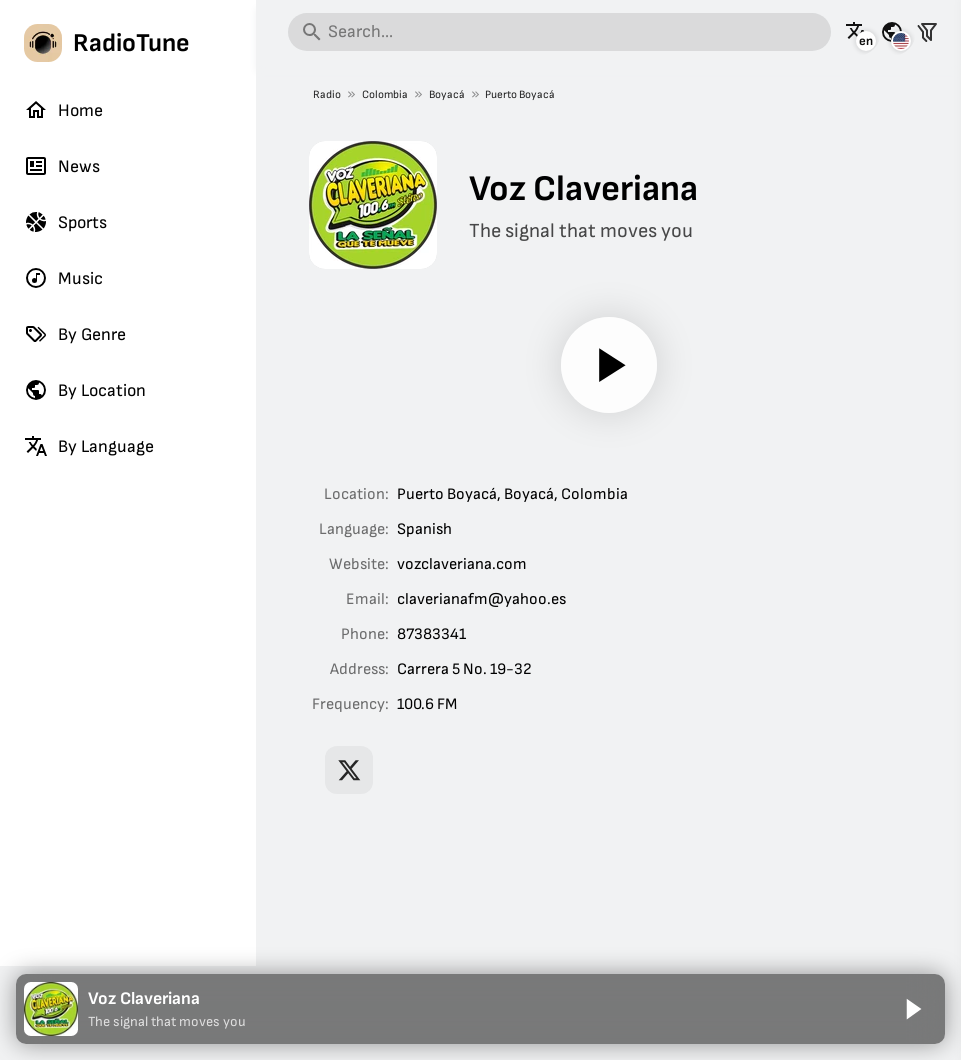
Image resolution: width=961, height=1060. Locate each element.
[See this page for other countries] (892, 32)
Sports (65, 222)
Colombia (385, 94)
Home (63, 110)
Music (63, 278)
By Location (85, 390)
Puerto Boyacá (520, 94)
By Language (89, 446)
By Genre (75, 334)
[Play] (609, 365)
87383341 (431, 634)
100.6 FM (427, 704)
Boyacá (446, 94)
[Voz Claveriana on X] (349, 770)
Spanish (424, 529)
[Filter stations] (927, 32)
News (62, 166)
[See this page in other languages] (857, 32)
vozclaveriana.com (462, 564)
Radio (327, 94)
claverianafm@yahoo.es (481, 599)
